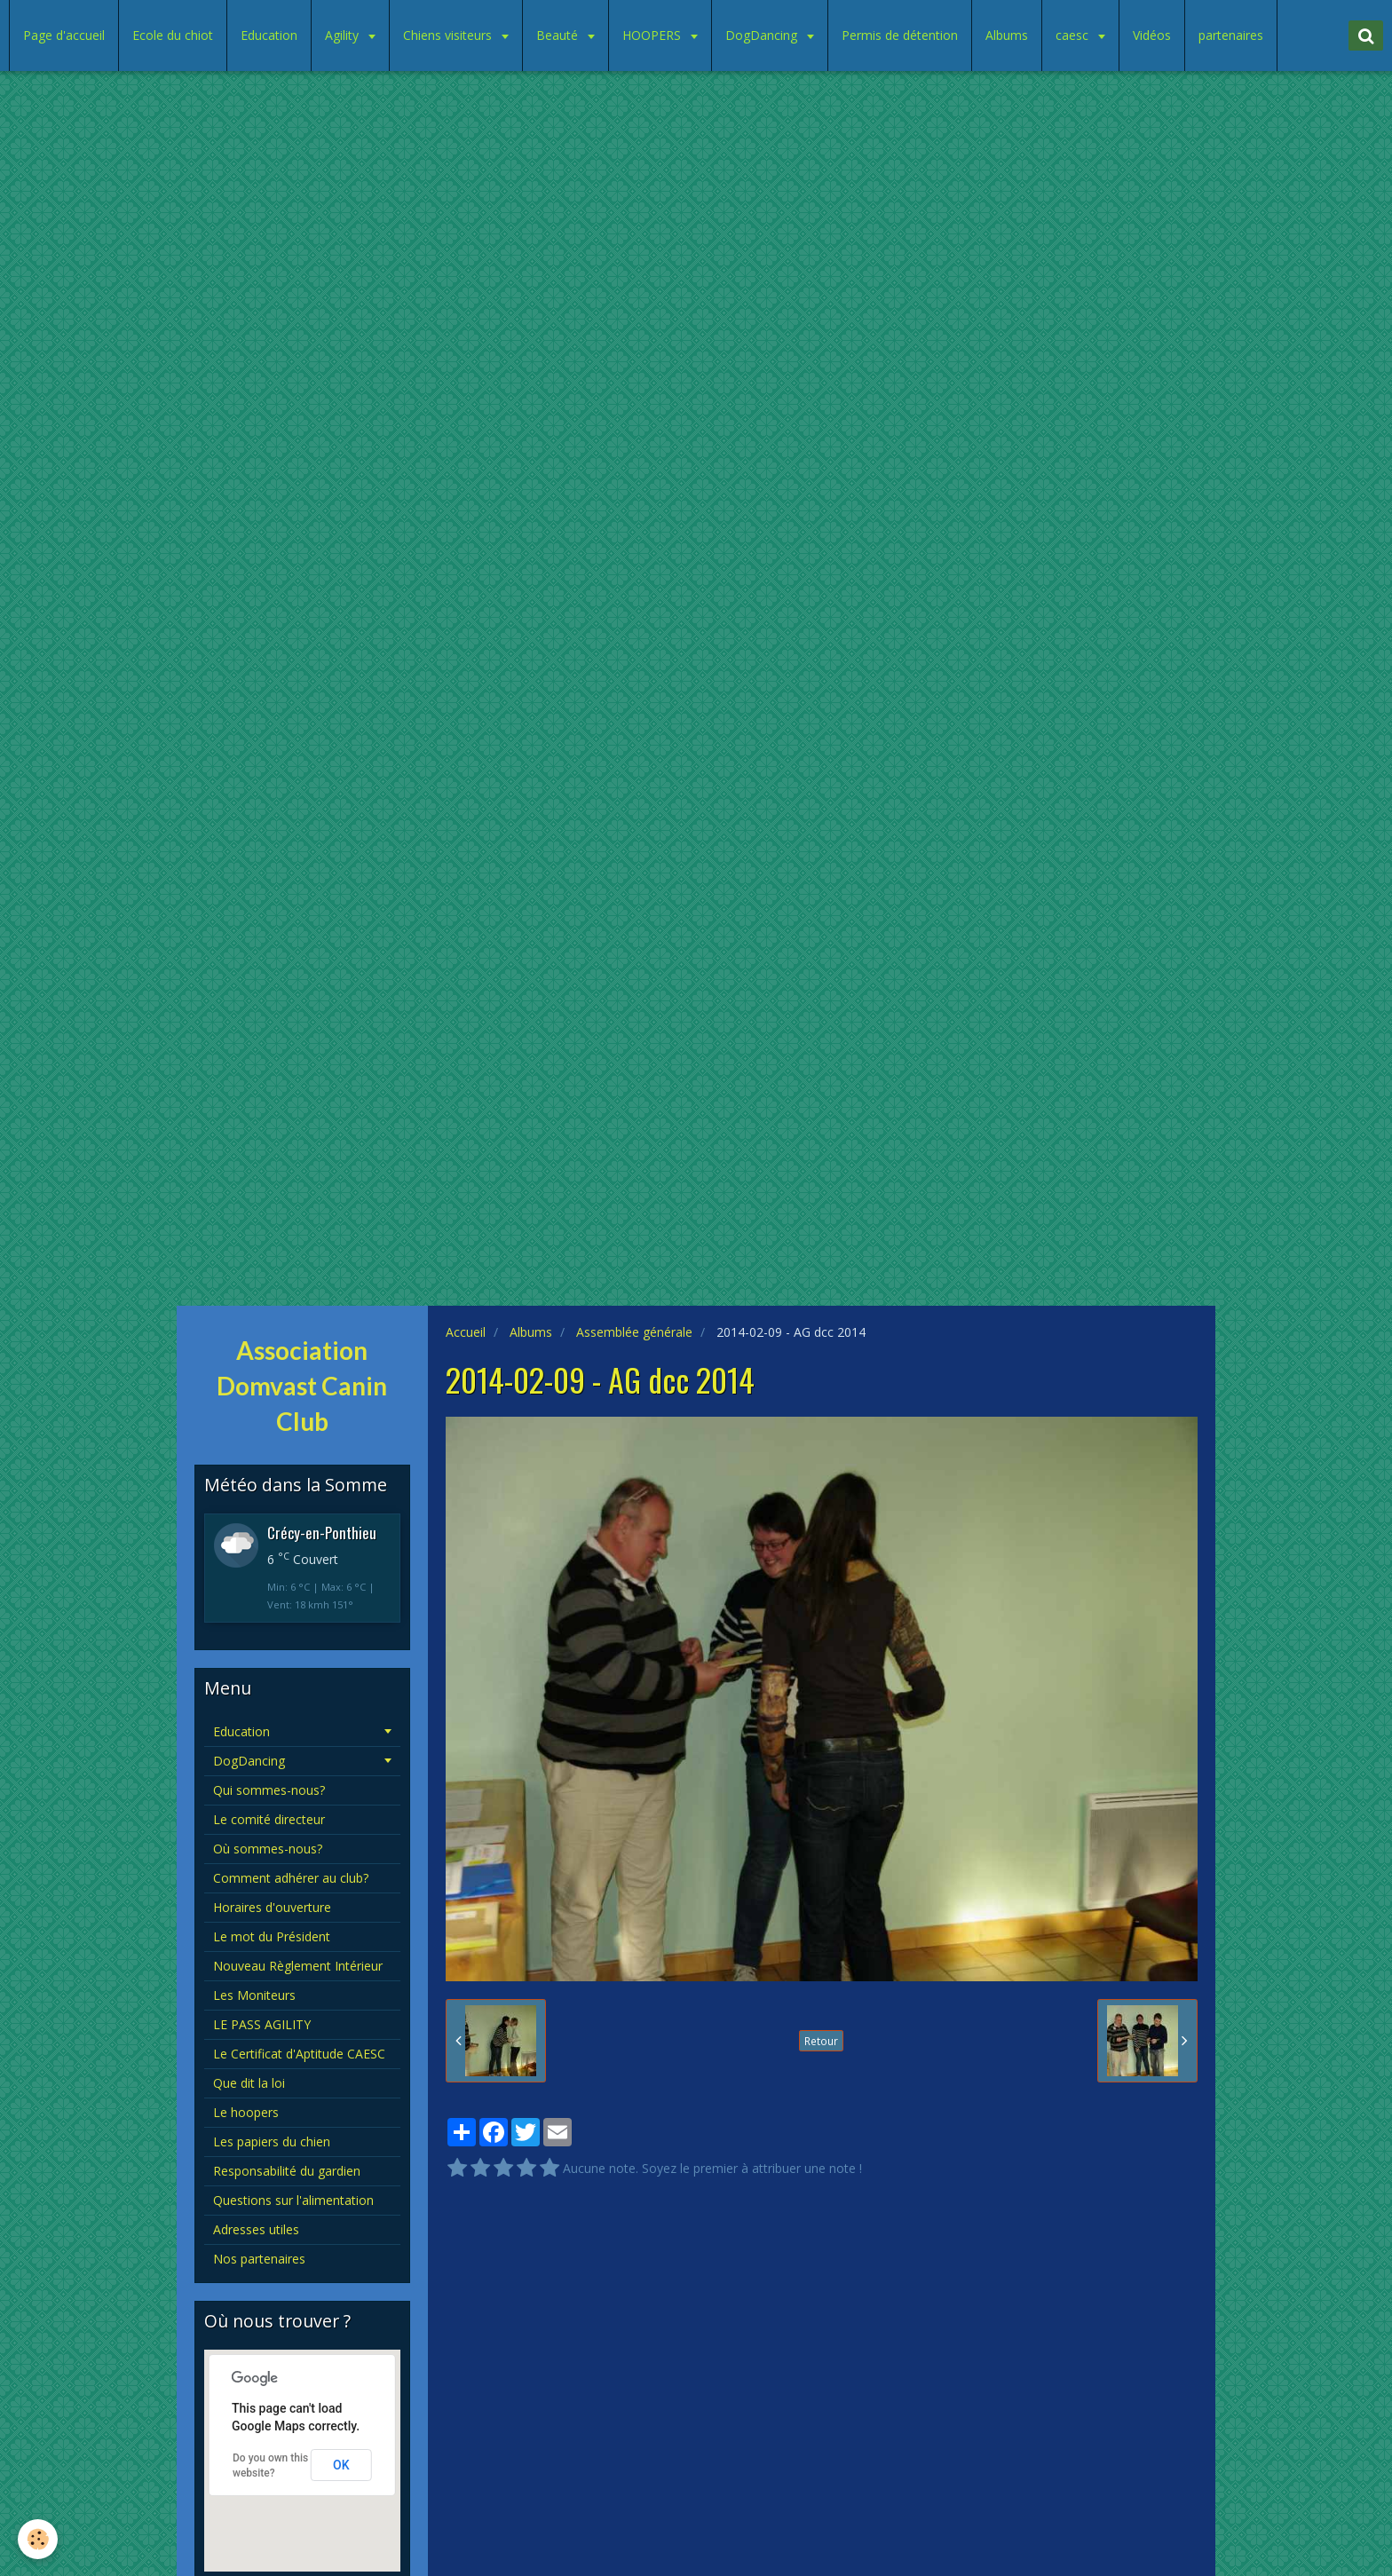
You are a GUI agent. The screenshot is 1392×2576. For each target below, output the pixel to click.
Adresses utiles (256, 2229)
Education (269, 35)
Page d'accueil (64, 35)
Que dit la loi (249, 2082)
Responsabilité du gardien (286, 2170)
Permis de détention (900, 35)
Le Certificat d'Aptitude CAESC (299, 2053)
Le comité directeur (269, 1819)
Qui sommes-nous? (269, 1790)
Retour (821, 2041)
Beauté (558, 35)
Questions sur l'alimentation (293, 2200)
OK (341, 2465)
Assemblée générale (634, 1332)
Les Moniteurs (254, 1995)
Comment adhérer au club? (290, 1877)
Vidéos (1152, 35)
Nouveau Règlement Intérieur (298, 1965)
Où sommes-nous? (267, 1848)
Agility (343, 35)
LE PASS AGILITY (262, 2024)
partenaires (1230, 35)
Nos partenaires (259, 2258)
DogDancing (763, 35)
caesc (1074, 35)
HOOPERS (653, 35)
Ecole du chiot (172, 35)
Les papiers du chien (271, 2141)
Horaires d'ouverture (272, 1907)
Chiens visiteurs (449, 35)
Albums (1006, 35)
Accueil (466, 1332)
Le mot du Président (271, 1936)
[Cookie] (38, 2539)
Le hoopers (246, 2112)
